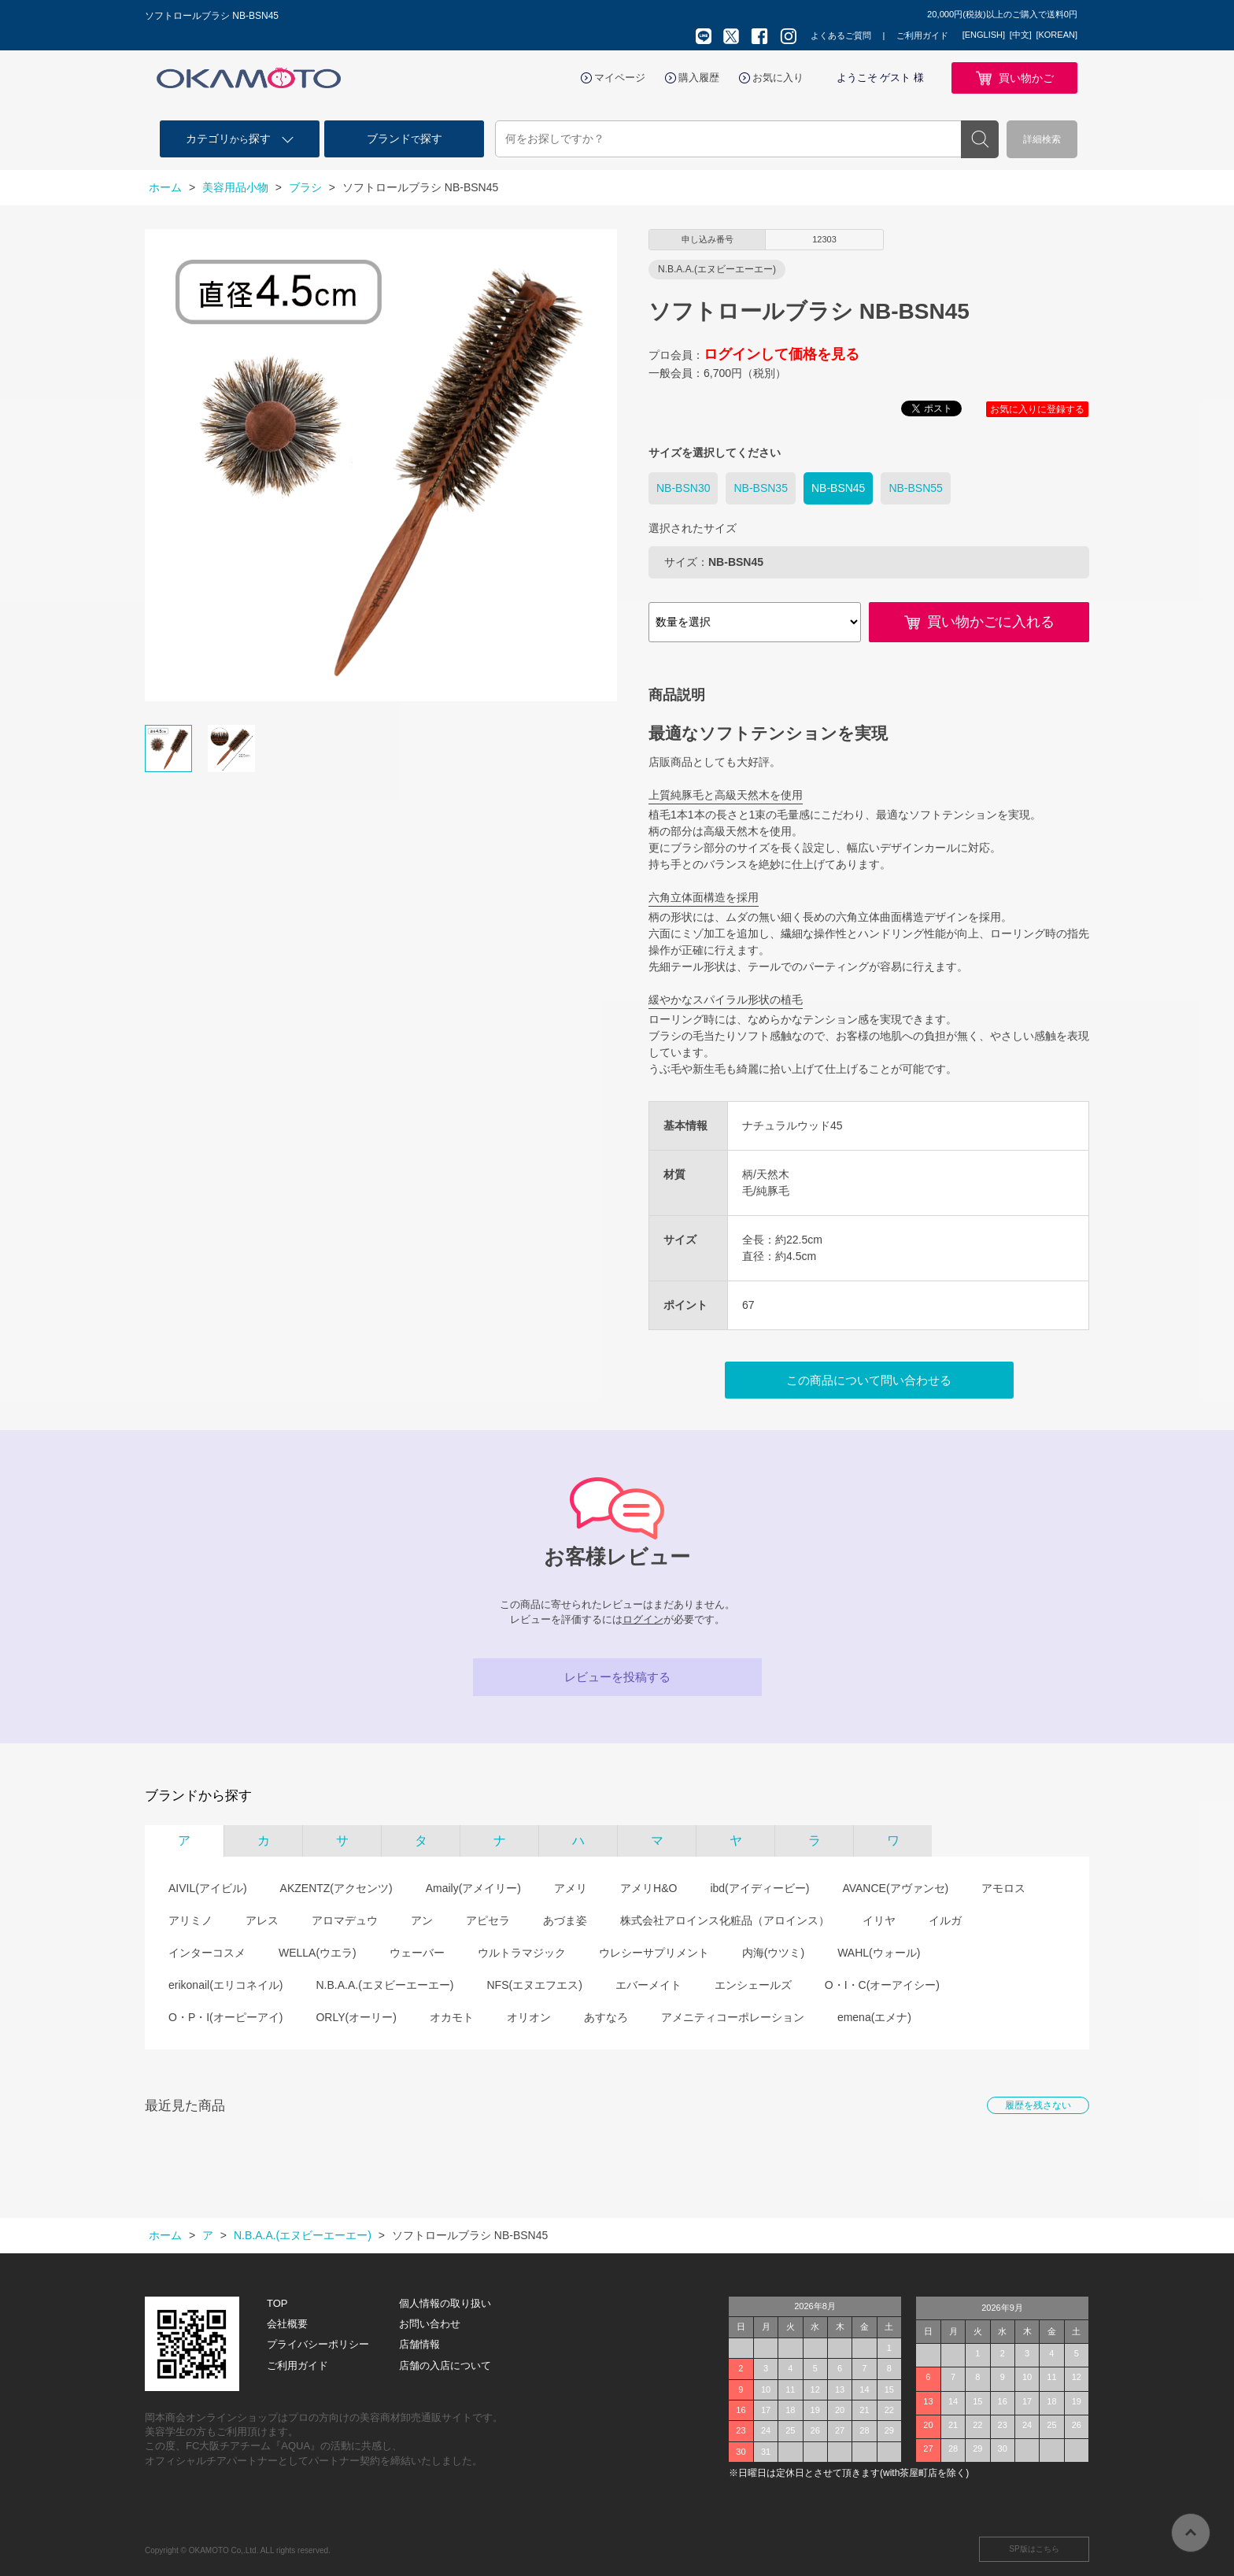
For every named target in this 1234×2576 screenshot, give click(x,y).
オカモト (452, 2017)
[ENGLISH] (983, 34)
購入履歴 (698, 77)
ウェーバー (417, 1952)
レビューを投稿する (617, 1676)
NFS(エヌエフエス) (534, 1985)
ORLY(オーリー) (356, 2017)
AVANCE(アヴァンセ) (895, 1888)
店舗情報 (419, 2344)
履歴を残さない (1038, 2105)
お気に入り (778, 77)
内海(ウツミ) (773, 1952)
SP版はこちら (1034, 2549)
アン (422, 1920)
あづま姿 (565, 1920)
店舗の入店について (445, 2365)
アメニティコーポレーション (732, 2017)
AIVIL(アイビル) (207, 1888)
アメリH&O (648, 1888)
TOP (277, 2303)
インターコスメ (207, 1952)
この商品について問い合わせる (868, 1380)
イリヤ (879, 1920)
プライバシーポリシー (318, 2344)
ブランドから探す (198, 1795)
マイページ (619, 77)
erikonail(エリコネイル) (225, 1985)
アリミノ (190, 1920)
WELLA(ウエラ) (318, 1952)
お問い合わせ (429, 2324)
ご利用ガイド (922, 35)
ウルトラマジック (522, 1952)
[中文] (1021, 34)
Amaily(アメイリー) (473, 1888)
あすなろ (606, 2017)
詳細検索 (1042, 139)
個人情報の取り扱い (445, 2303)
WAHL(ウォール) (878, 1952)
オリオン (529, 2017)
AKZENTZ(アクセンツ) (336, 1888)
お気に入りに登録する (1037, 409)
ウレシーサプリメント (654, 1952)
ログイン (643, 1619)
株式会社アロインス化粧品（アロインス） (724, 1920)
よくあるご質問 (841, 35)
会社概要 (287, 2324)
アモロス (1003, 1888)
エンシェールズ (753, 1985)
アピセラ (488, 1920)
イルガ (945, 1920)
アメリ (570, 1888)
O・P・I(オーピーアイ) (225, 2017)
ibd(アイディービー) (759, 1888)
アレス (262, 1920)
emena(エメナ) (874, 2017)
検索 (980, 139)
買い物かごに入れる (991, 622)
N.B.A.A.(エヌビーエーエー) (384, 1985)
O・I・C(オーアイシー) (882, 1985)
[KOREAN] (1056, 34)
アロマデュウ (345, 1920)
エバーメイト (648, 1985)
